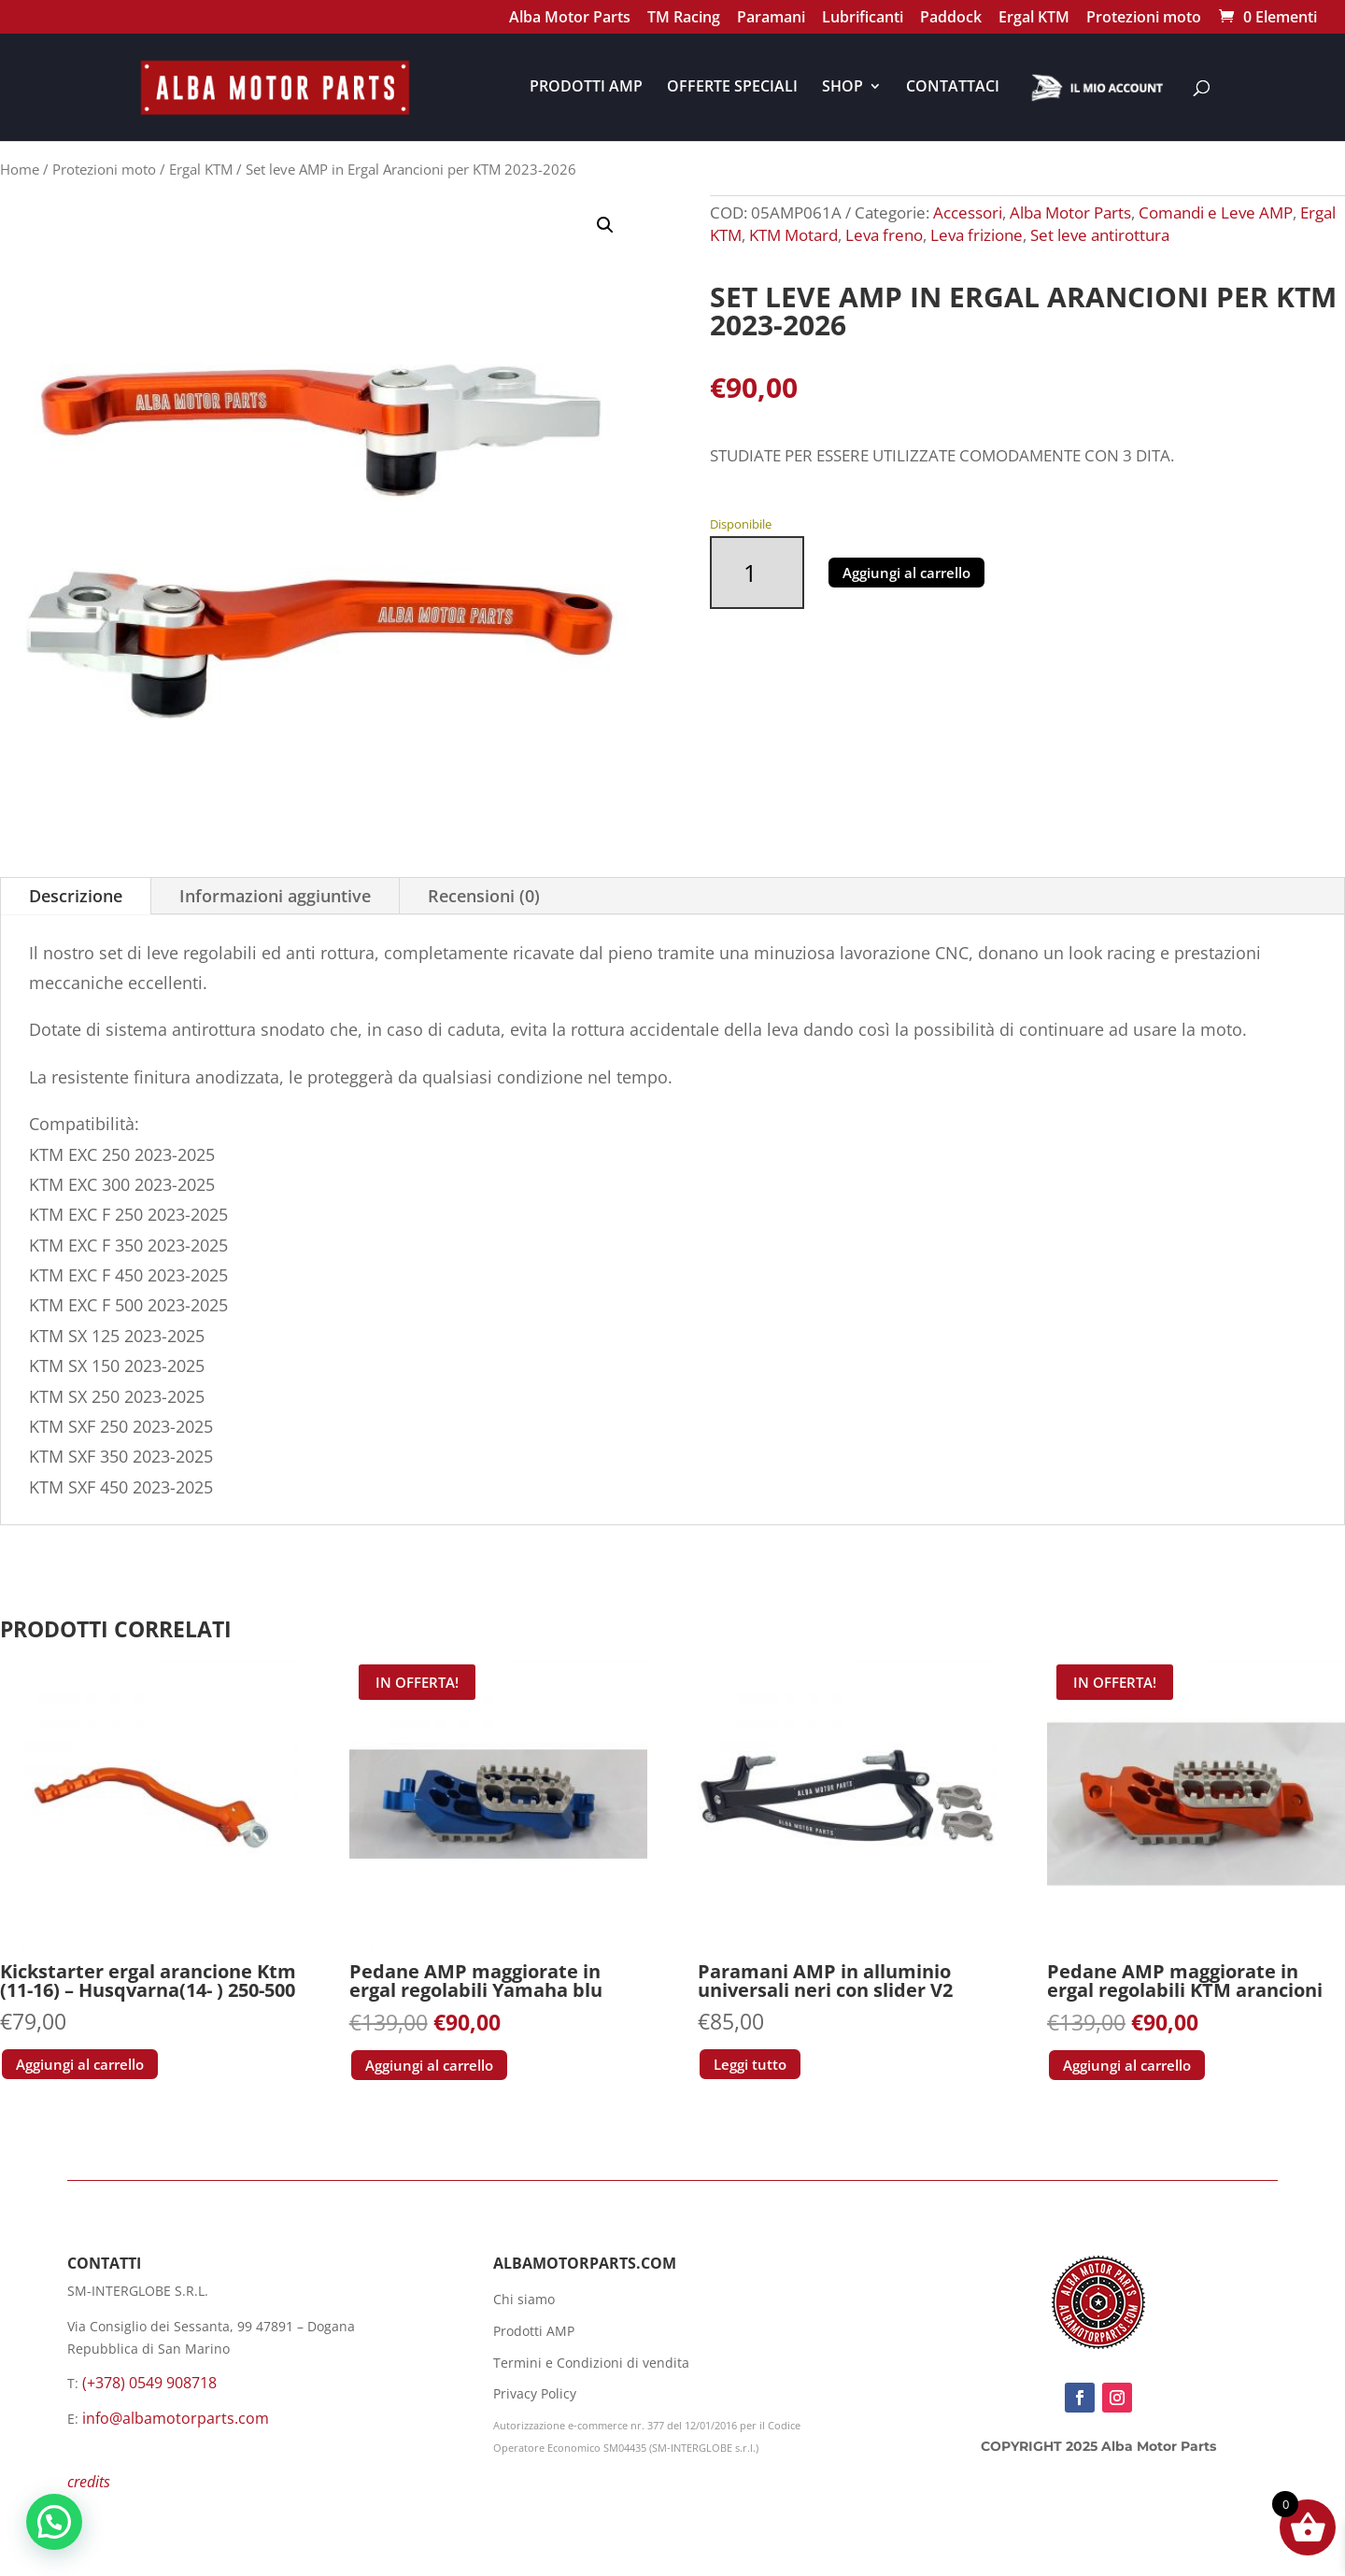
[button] (605, 225)
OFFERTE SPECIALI (732, 87)
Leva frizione (976, 235)
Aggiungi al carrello (906, 572)
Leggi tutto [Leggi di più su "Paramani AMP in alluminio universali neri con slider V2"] (750, 2064)
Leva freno (884, 235)
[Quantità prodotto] (757, 573)
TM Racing (683, 19)
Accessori (967, 212)
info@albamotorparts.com (175, 2418)
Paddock (951, 19)
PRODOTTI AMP (586, 87)
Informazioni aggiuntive (275, 896)
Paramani (771, 19)
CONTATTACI (952, 87)
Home (19, 169)
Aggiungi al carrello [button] (80, 2064)
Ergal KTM (1033, 19)
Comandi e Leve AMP (1216, 212)
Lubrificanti (862, 19)
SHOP (842, 87)
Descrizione (75, 896)
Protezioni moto (1143, 19)
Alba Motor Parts (569, 19)
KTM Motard (793, 235)
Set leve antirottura (1099, 235)
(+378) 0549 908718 (149, 2382)
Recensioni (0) (484, 896)
